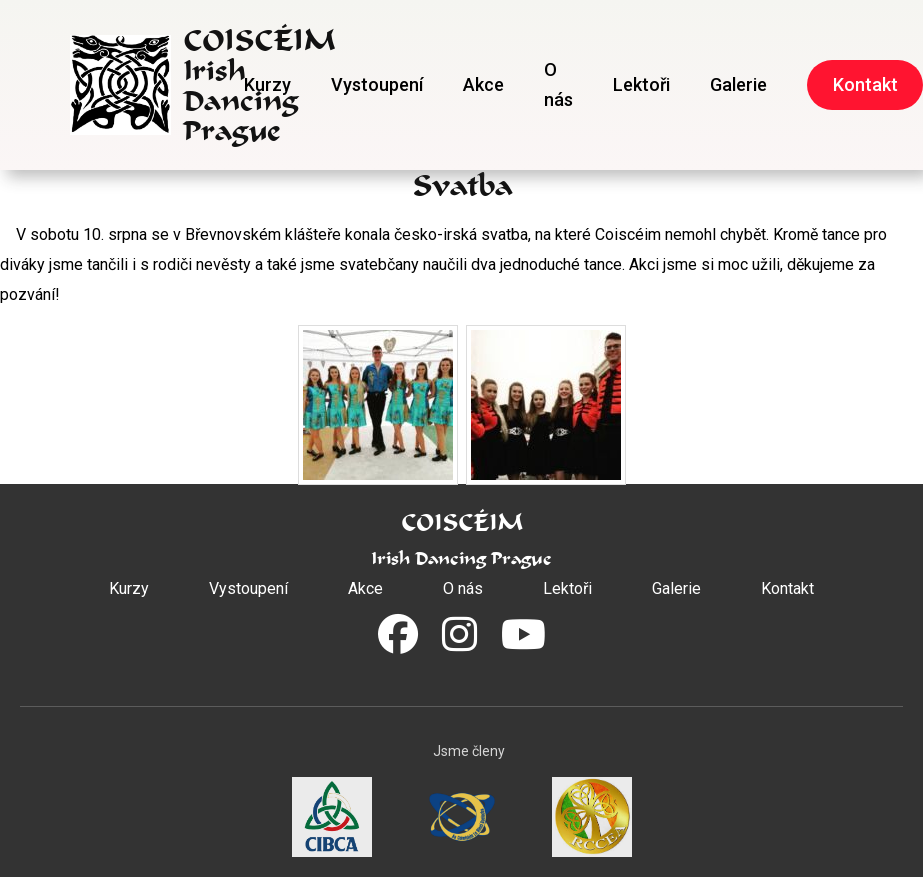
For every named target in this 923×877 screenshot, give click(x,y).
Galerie (738, 84)
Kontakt (787, 588)
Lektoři (641, 84)
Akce (483, 84)
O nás (558, 84)
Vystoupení (377, 84)
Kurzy (267, 84)
